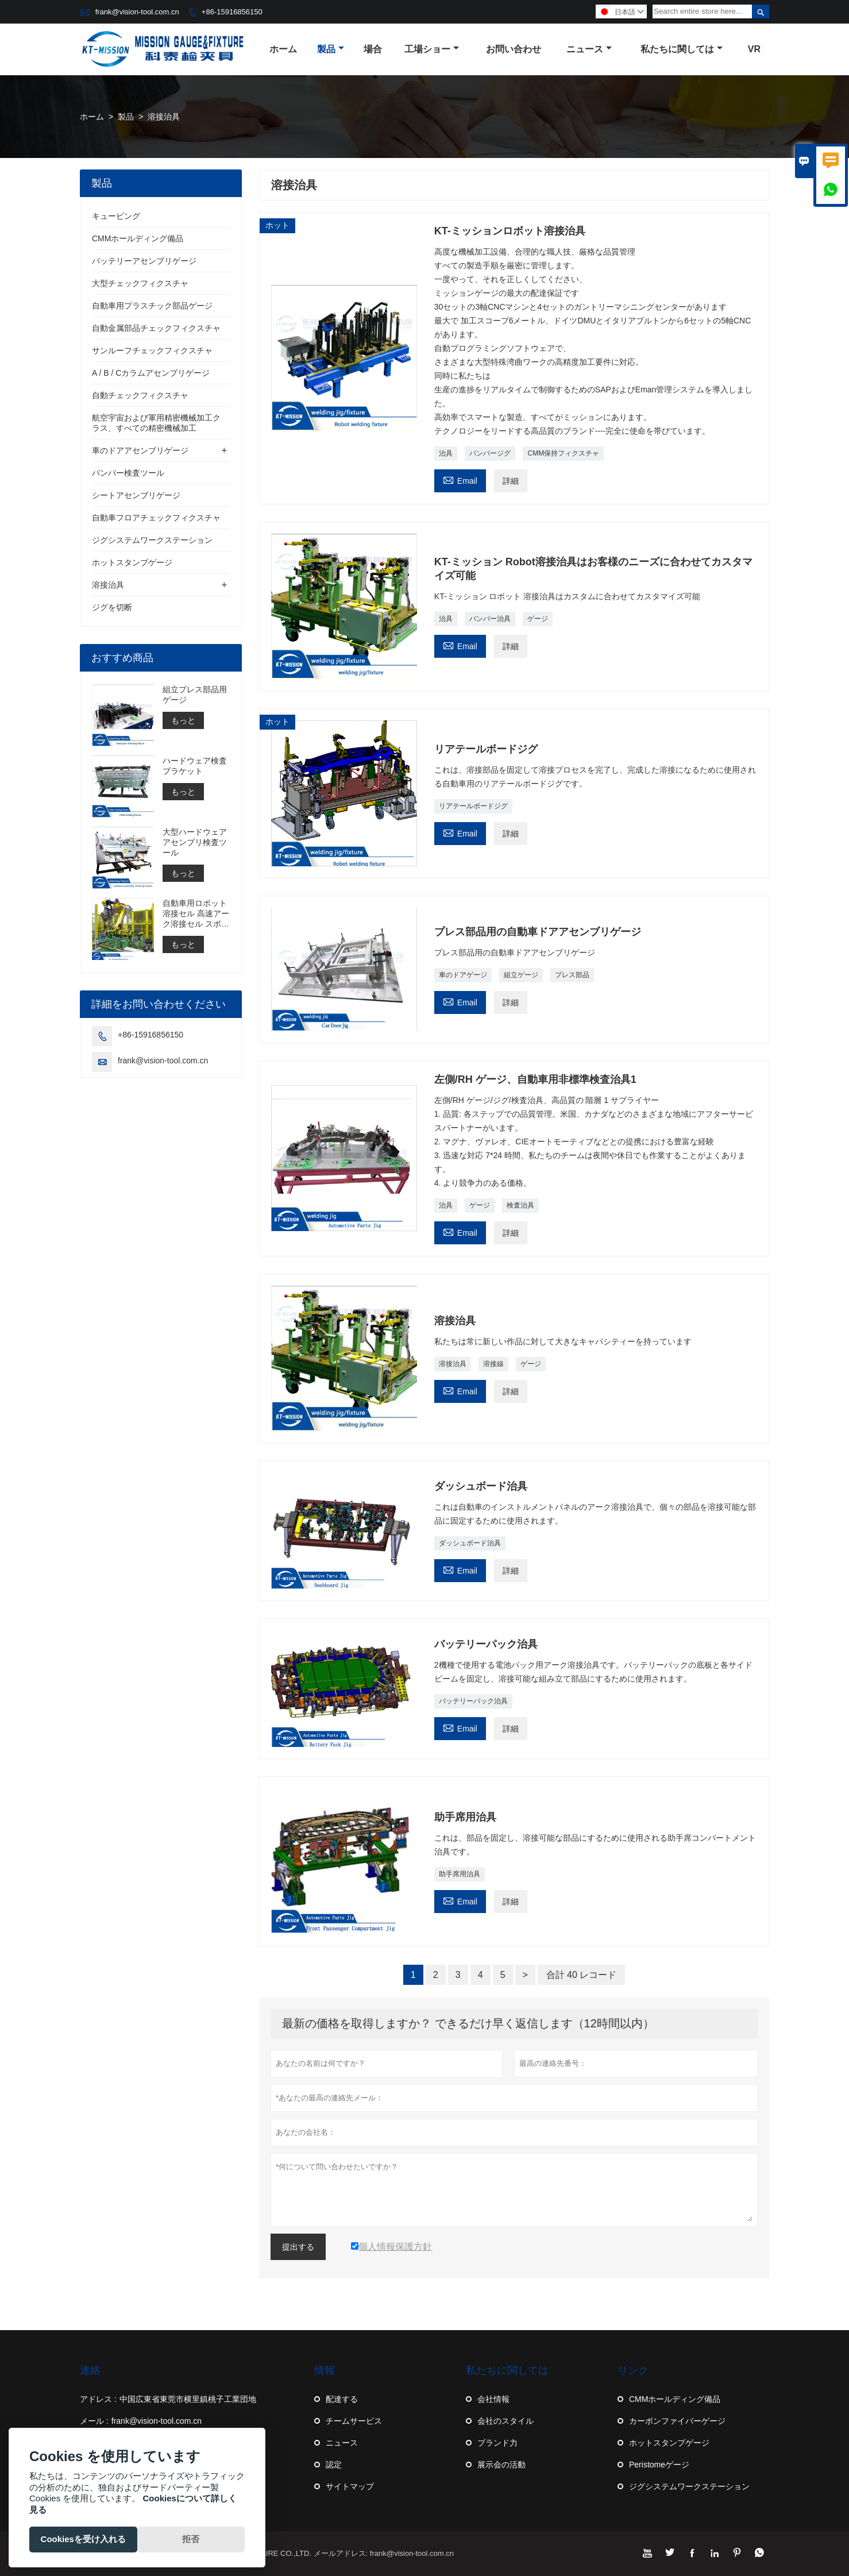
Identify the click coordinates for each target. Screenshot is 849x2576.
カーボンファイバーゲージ (677, 2420)
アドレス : (98, 2399)
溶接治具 (452, 1364)
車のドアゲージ (463, 975)
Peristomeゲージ (659, 2464)
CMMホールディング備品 (137, 238)
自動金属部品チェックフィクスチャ (156, 328)
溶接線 (493, 1364)
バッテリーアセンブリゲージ (144, 260)
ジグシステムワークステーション (152, 540)
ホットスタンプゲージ (132, 562)
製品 (330, 49)
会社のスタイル (505, 2420)
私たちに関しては (681, 49)
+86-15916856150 (232, 11)
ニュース (589, 49)
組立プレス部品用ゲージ (195, 694)
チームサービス (354, 2420)
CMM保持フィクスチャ (563, 453)
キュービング (116, 216)
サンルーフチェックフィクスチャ (152, 350)
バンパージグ (490, 453)
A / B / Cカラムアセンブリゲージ (151, 372)
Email (460, 479)
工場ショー (431, 49)
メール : (94, 2420)
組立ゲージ (521, 975)
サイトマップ (350, 2486)
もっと (183, 720)
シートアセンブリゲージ (136, 495)
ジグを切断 (112, 607)
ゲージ (537, 619)
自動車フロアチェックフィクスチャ (156, 517)
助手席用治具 (459, 1874)
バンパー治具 (490, 619)
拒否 (190, 2539)
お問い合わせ (513, 49)
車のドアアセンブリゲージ (140, 450)
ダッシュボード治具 (470, 1543)
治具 (446, 453)
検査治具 (520, 1205)
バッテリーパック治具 (473, 1701)
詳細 (511, 480)
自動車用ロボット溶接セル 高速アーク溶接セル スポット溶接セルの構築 (196, 913)
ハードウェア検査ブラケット (195, 766)
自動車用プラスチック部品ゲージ (152, 305)
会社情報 (493, 2399)
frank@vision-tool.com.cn (137, 11)
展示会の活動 (501, 2464)
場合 (373, 49)
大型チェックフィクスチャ (140, 283)
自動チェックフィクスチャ (140, 395)
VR (754, 49)
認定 (334, 2464)
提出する (298, 2246)
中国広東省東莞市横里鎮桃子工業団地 (187, 2399)
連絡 (90, 2370)
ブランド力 (497, 2442)
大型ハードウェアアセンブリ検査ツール (195, 842)
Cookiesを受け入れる (83, 2539)
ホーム (283, 49)
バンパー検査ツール (128, 472)
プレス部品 (572, 975)
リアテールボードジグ (473, 806)
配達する (342, 2399)
